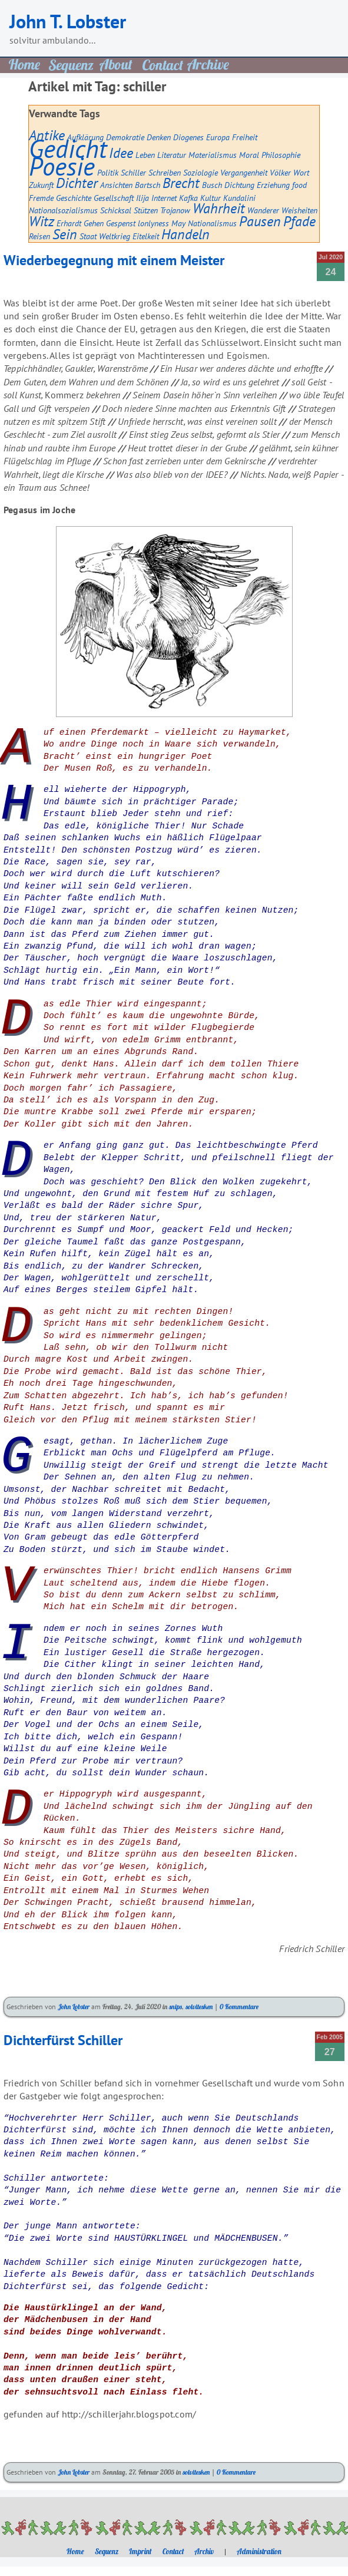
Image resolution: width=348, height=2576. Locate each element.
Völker (280, 172)
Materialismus (212, 154)
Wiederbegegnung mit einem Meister (114, 260)
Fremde (41, 197)
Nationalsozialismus (63, 210)
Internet (164, 197)
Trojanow (175, 210)
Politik (107, 172)
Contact (173, 2551)
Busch (212, 184)
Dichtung (239, 184)
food (299, 184)
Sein (64, 234)
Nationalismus (212, 223)
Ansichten (116, 184)
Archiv (204, 2551)
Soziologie (200, 172)
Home (75, 2551)
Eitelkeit (145, 236)
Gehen (94, 223)
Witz (41, 221)
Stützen (146, 210)
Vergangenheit (243, 172)
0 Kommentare (239, 2006)
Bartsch (147, 184)
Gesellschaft (114, 197)
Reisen (39, 236)
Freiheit (244, 137)
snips (175, 2006)
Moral (249, 154)
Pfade (299, 221)
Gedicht (68, 148)
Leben (145, 154)
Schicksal (115, 210)
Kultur (210, 197)
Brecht (181, 183)
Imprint (140, 2551)
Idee (121, 153)
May (178, 223)
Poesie (62, 166)
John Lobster (74, 2006)
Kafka (188, 197)
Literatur (171, 154)
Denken (159, 137)
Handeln (185, 234)
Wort (301, 172)
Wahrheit (219, 208)
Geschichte (73, 197)
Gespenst (120, 223)
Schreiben (164, 172)
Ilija (142, 197)
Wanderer (263, 210)
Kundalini (239, 197)
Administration (259, 2551)
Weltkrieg (114, 236)
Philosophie (280, 154)
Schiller (133, 172)
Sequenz (106, 2551)
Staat (88, 236)
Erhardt (69, 223)
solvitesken (199, 2006)
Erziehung (273, 184)
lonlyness (153, 223)
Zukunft (41, 184)
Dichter (77, 183)
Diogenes (188, 137)
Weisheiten (299, 210)
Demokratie (125, 137)
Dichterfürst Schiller (63, 2040)
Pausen (260, 221)
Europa (218, 137)
